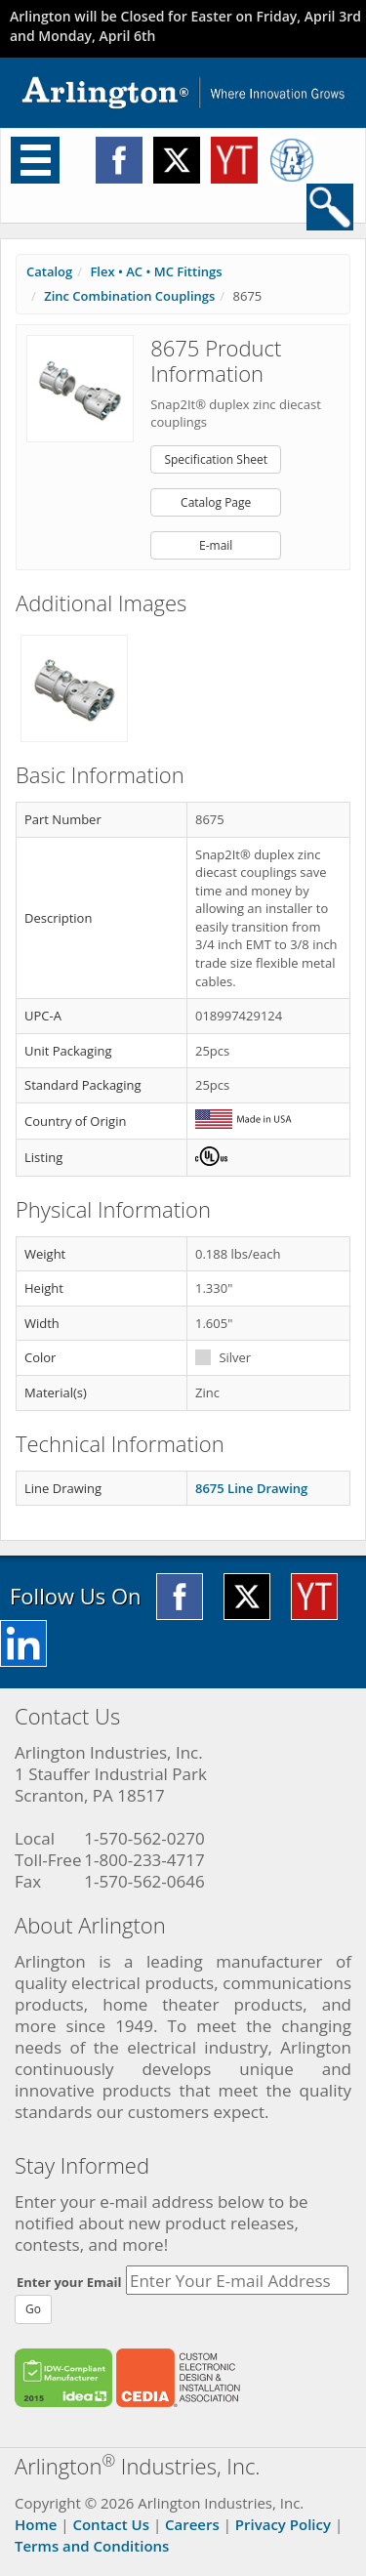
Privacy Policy (283, 2524)
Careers (192, 2524)
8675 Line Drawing (251, 1488)
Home (36, 2524)
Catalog (49, 271)
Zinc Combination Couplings (129, 296)
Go (33, 2309)
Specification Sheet (215, 459)
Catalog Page (216, 502)
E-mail (215, 545)
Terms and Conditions (92, 2545)
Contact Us (110, 2524)
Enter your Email (69, 2282)
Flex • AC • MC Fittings (156, 271)
